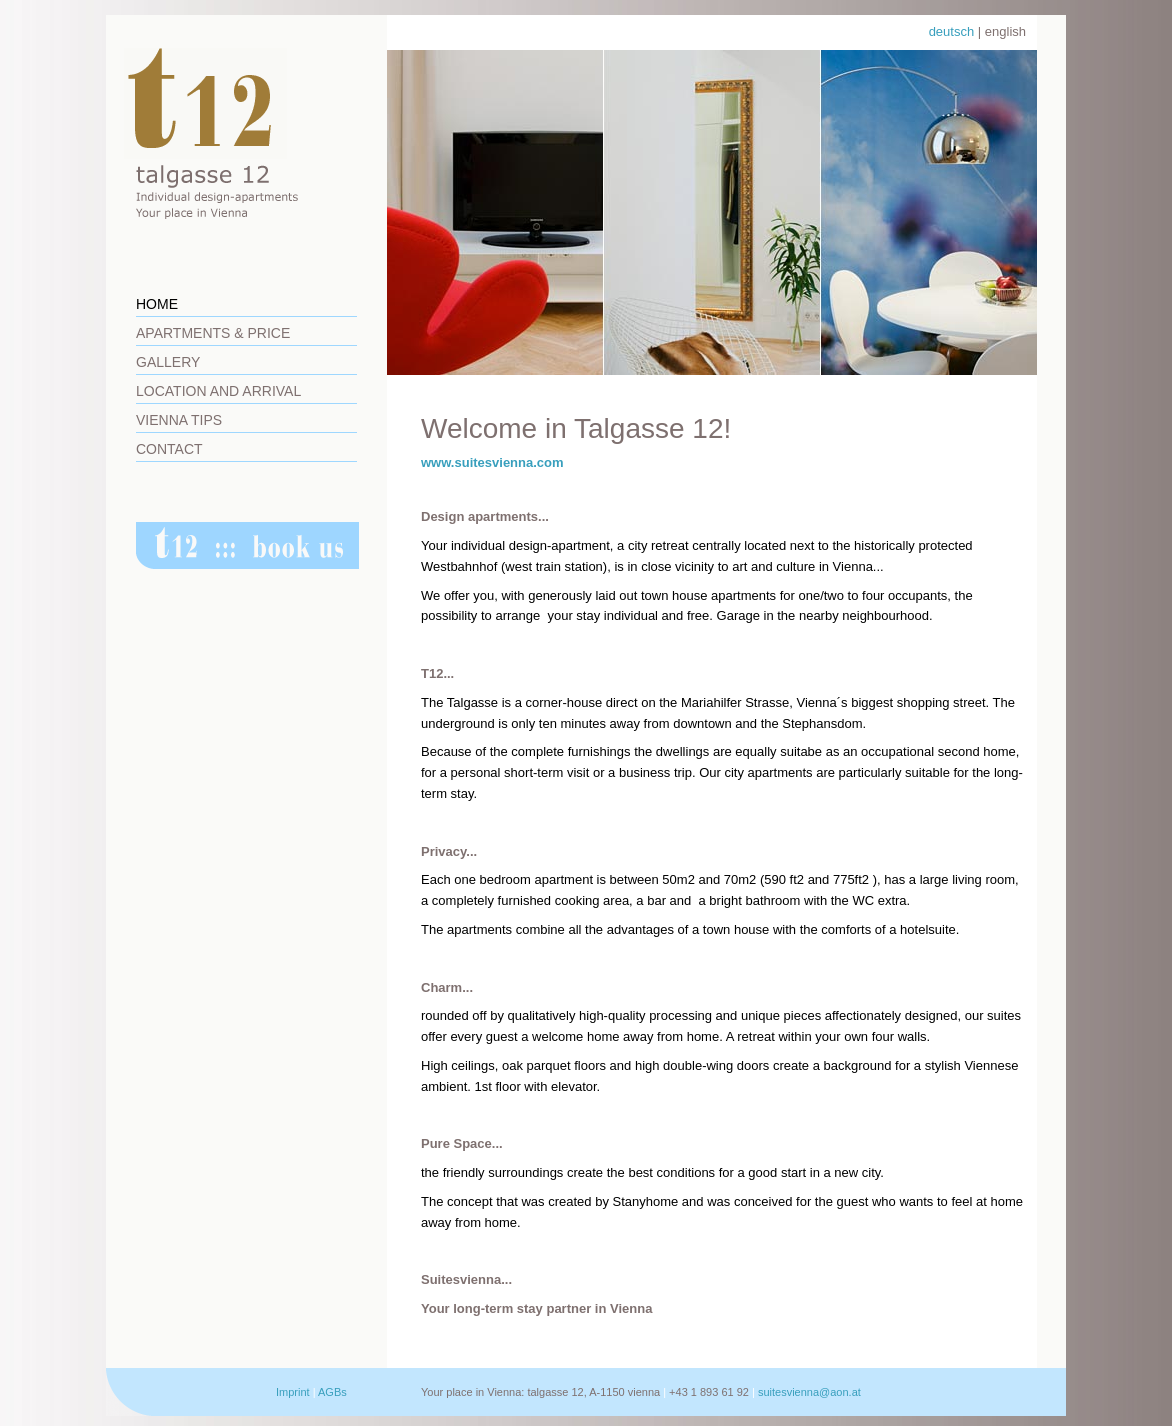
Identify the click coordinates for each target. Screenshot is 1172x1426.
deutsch (952, 31)
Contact (169, 449)
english (1005, 31)
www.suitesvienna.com (492, 462)
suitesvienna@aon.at (809, 1392)
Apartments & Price (213, 333)
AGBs (332, 1392)
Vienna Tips (179, 420)
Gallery (168, 362)
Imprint (293, 1392)
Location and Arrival (218, 391)
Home (157, 304)
